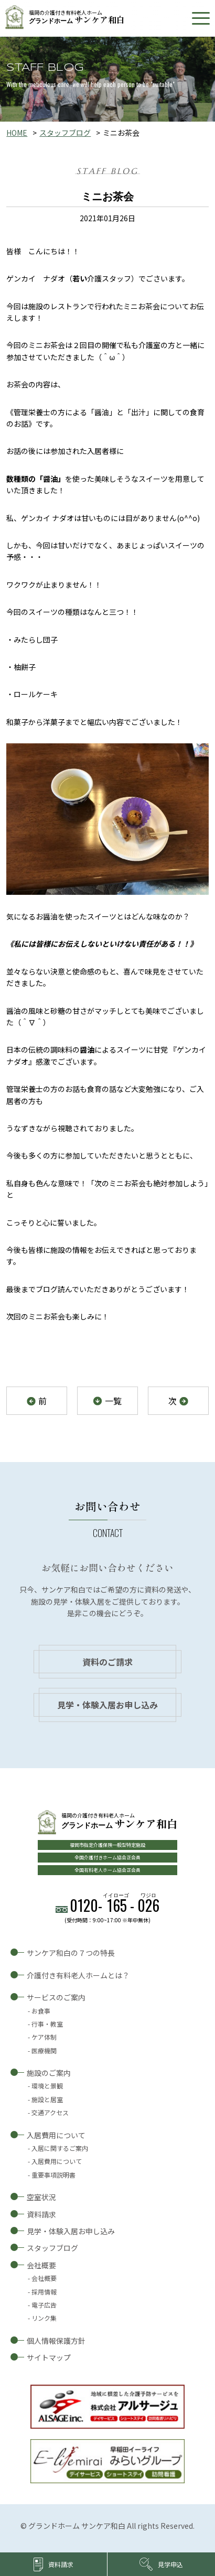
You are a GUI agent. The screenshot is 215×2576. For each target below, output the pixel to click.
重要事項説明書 (53, 2174)
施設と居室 (47, 2099)
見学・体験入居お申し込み (107, 1704)
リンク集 (44, 2317)
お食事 (40, 2010)
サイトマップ (49, 2357)
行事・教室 (47, 2023)
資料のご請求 (107, 1661)
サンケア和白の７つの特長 (71, 1952)
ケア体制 (44, 2036)
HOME (16, 132)
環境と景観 (47, 2085)
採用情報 (44, 2291)
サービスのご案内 (56, 1997)
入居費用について (56, 2135)
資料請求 (41, 2214)
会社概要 (41, 2265)
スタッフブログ (65, 132)
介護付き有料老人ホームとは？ (78, 1975)
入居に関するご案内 (59, 2148)
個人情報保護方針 (56, 2340)
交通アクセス (50, 2112)
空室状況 (41, 2197)
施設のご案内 (49, 2073)
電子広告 (44, 2304)
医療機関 (44, 2050)
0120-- (114, 1905)
